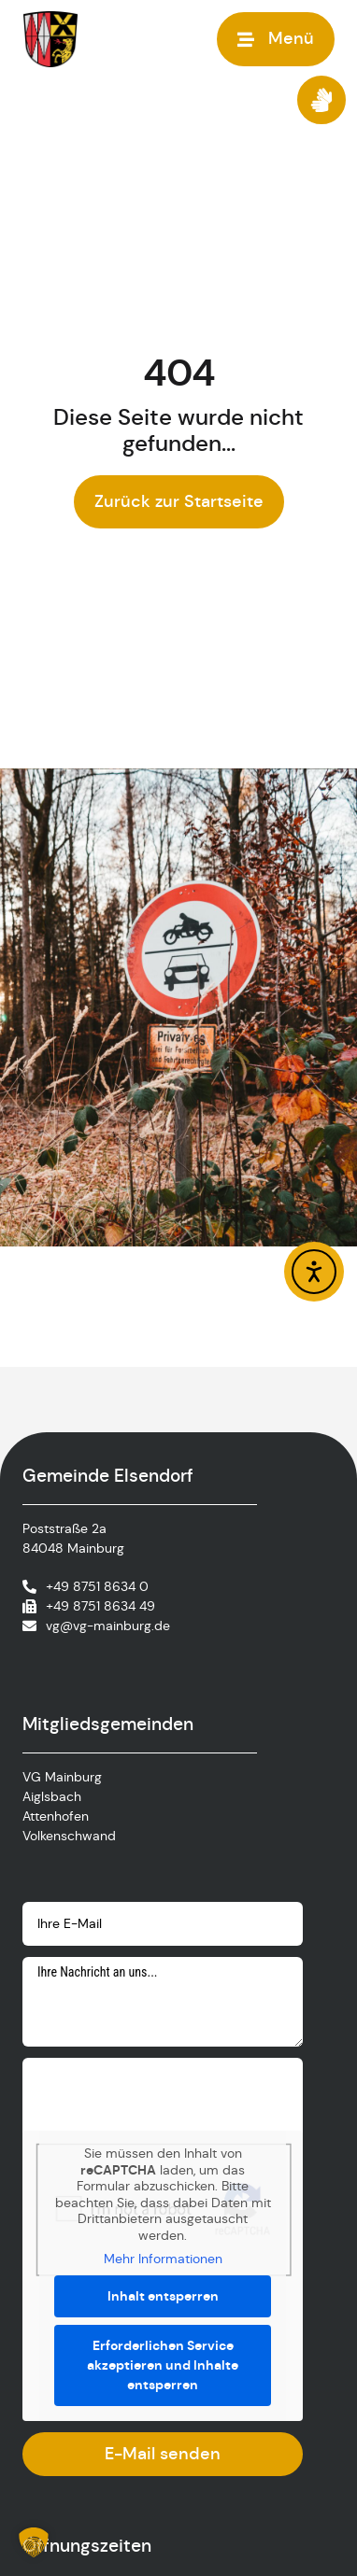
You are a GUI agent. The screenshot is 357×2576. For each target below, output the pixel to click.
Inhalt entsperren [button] (163, 2295)
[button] (33, 2542)
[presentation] (164, 2094)
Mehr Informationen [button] (163, 2259)
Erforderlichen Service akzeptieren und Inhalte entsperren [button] (162, 2365)
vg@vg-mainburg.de (108, 1625)
